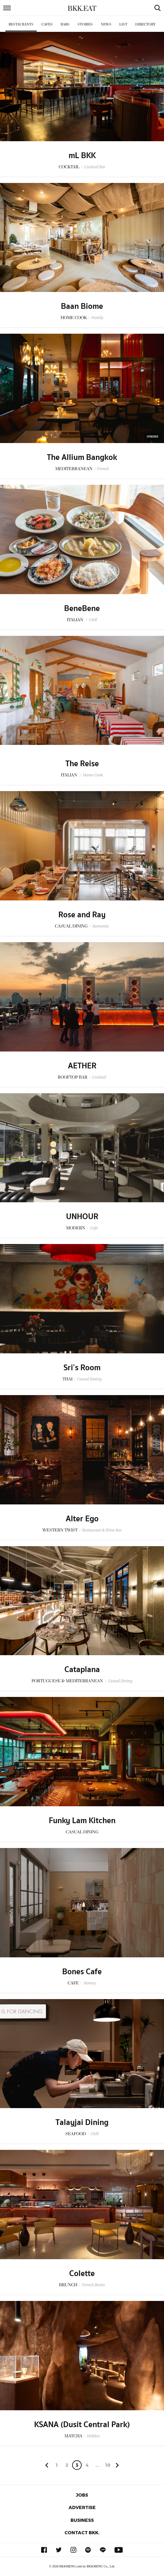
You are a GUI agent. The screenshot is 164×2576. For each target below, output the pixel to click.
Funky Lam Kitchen (82, 1820)
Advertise (82, 2507)
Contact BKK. (82, 2532)
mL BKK (82, 155)
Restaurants (21, 24)
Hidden (93, 2436)
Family (97, 317)
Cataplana (82, 1669)
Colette (82, 2273)
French (103, 468)
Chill (93, 619)
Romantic (101, 926)
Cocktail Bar (95, 166)
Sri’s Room (82, 1367)
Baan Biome (82, 306)
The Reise (82, 763)
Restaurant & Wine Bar (102, 1530)
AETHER (82, 1065)
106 (107, 2466)
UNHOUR (82, 1216)
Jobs (82, 2495)
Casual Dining (89, 1379)
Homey (90, 1983)
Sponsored (152, 436)
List (123, 24)
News (106, 24)
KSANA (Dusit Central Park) (82, 2424)
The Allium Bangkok (82, 457)
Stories (85, 24)
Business (82, 2520)
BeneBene (82, 608)
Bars (65, 24)
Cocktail (99, 1077)
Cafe (94, 1228)
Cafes (47, 24)
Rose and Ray (82, 914)
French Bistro (93, 2284)
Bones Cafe (82, 1971)
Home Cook (93, 775)
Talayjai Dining (82, 2122)
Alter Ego (82, 1518)
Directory (145, 24)
